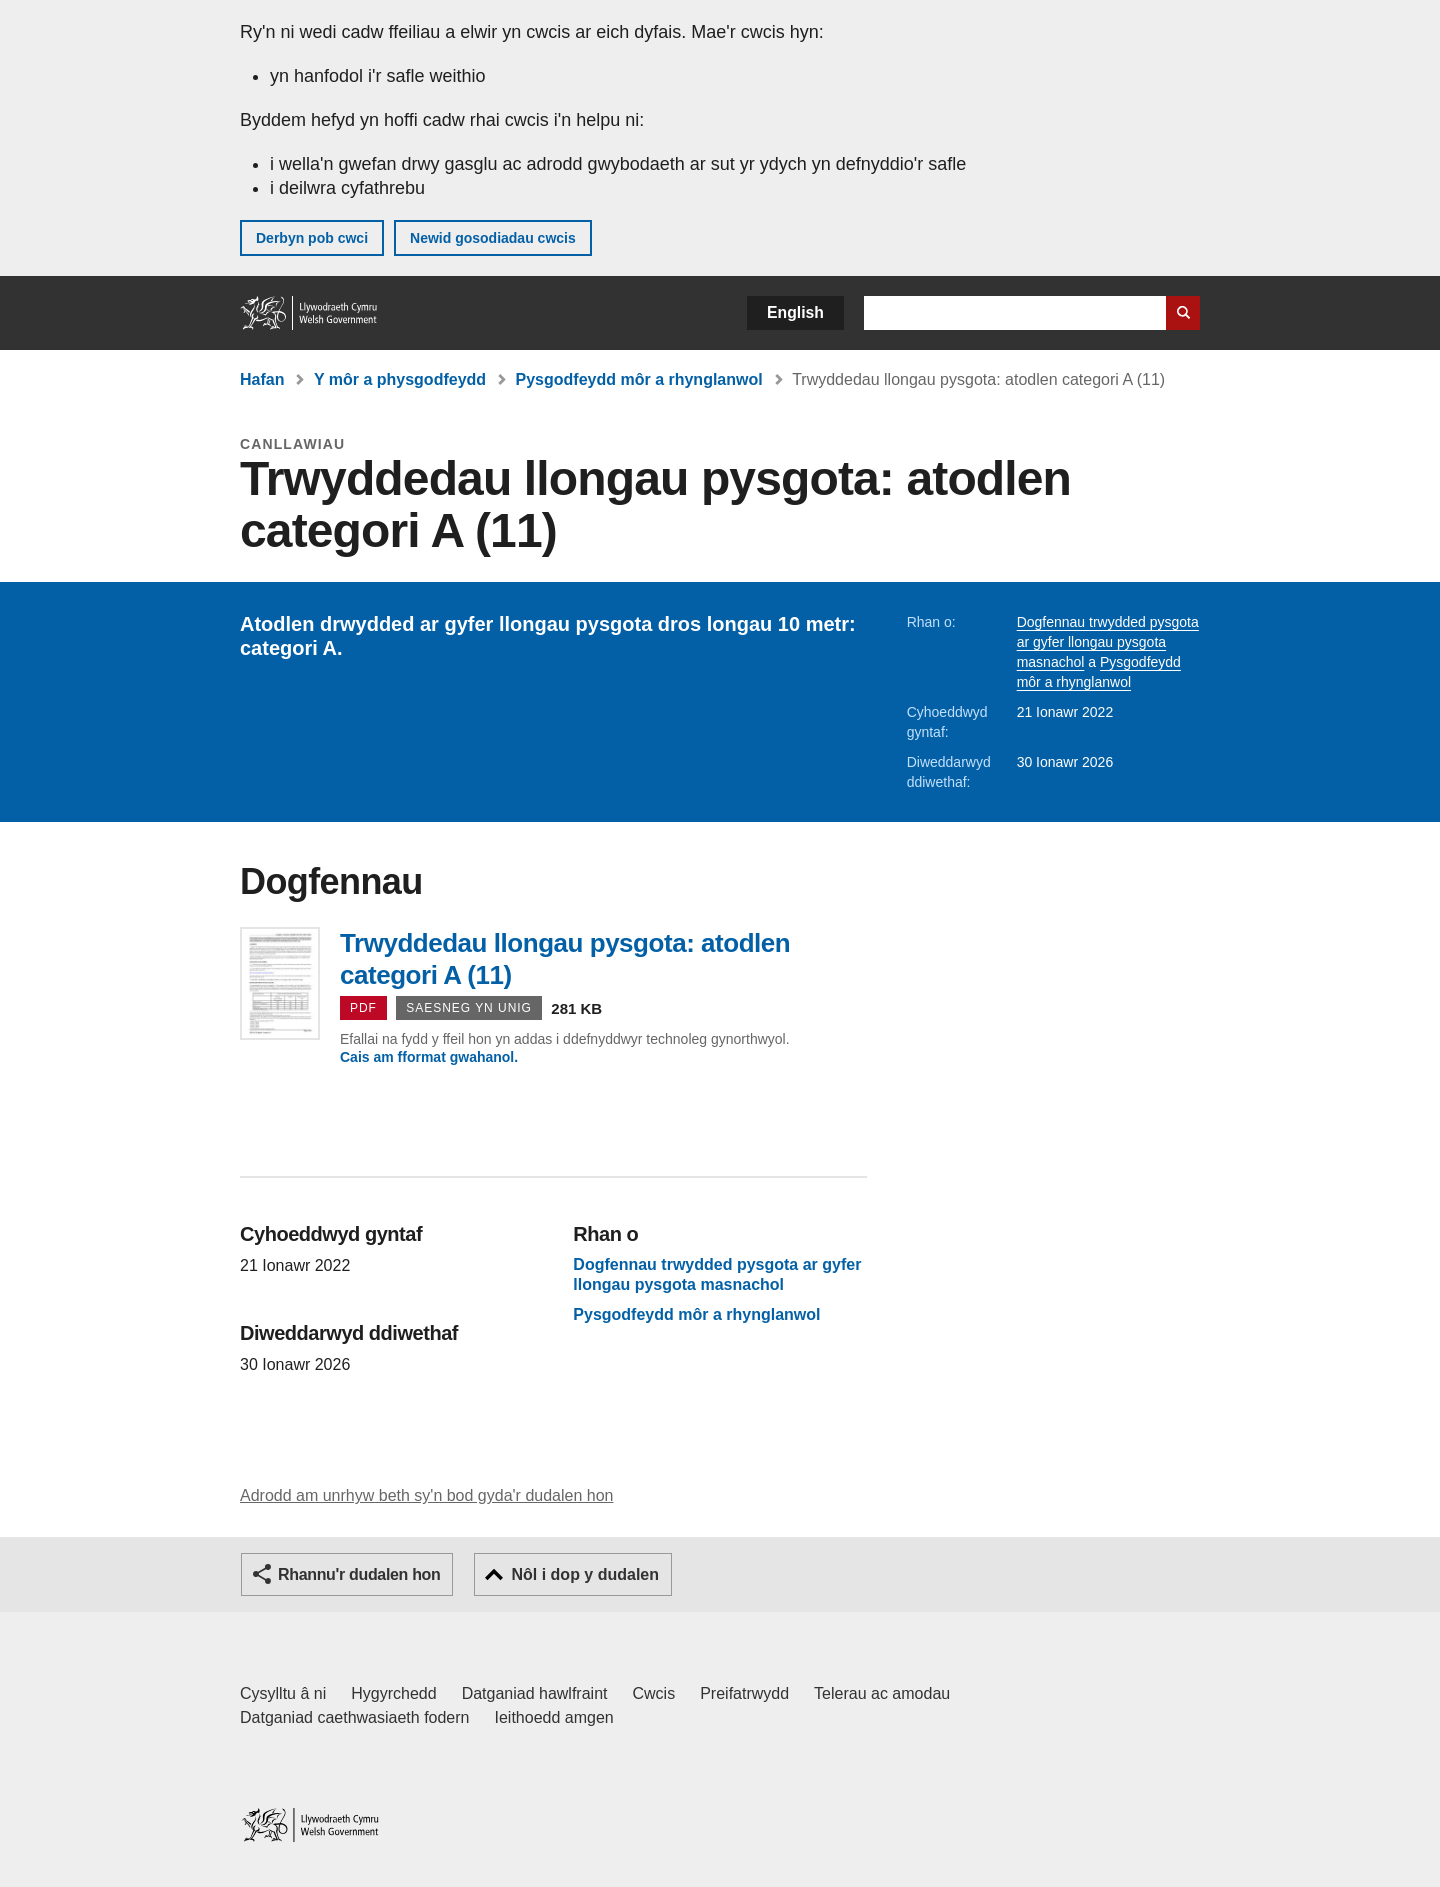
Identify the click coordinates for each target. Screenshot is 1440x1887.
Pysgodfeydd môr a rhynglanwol (639, 379)
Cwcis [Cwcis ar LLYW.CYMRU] (654, 1693)
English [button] (795, 312)
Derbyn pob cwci (312, 238)
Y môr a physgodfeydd (400, 379)
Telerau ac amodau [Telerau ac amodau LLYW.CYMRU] (882, 1693)
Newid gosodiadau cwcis (493, 238)
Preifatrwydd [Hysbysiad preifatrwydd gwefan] (744, 1693)
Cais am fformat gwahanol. (429, 1057)
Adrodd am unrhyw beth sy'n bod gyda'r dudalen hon (426, 1495)
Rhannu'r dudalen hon (359, 1574)
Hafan (262, 379)
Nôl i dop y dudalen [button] (585, 1574)
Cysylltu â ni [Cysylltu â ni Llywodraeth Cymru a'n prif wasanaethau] (283, 1693)
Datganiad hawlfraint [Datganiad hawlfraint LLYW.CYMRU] (535, 1693)
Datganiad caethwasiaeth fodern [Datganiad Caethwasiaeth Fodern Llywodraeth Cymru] (355, 1717)
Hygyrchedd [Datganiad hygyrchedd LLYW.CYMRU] (393, 1693)
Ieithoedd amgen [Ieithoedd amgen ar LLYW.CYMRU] (554, 1717)
